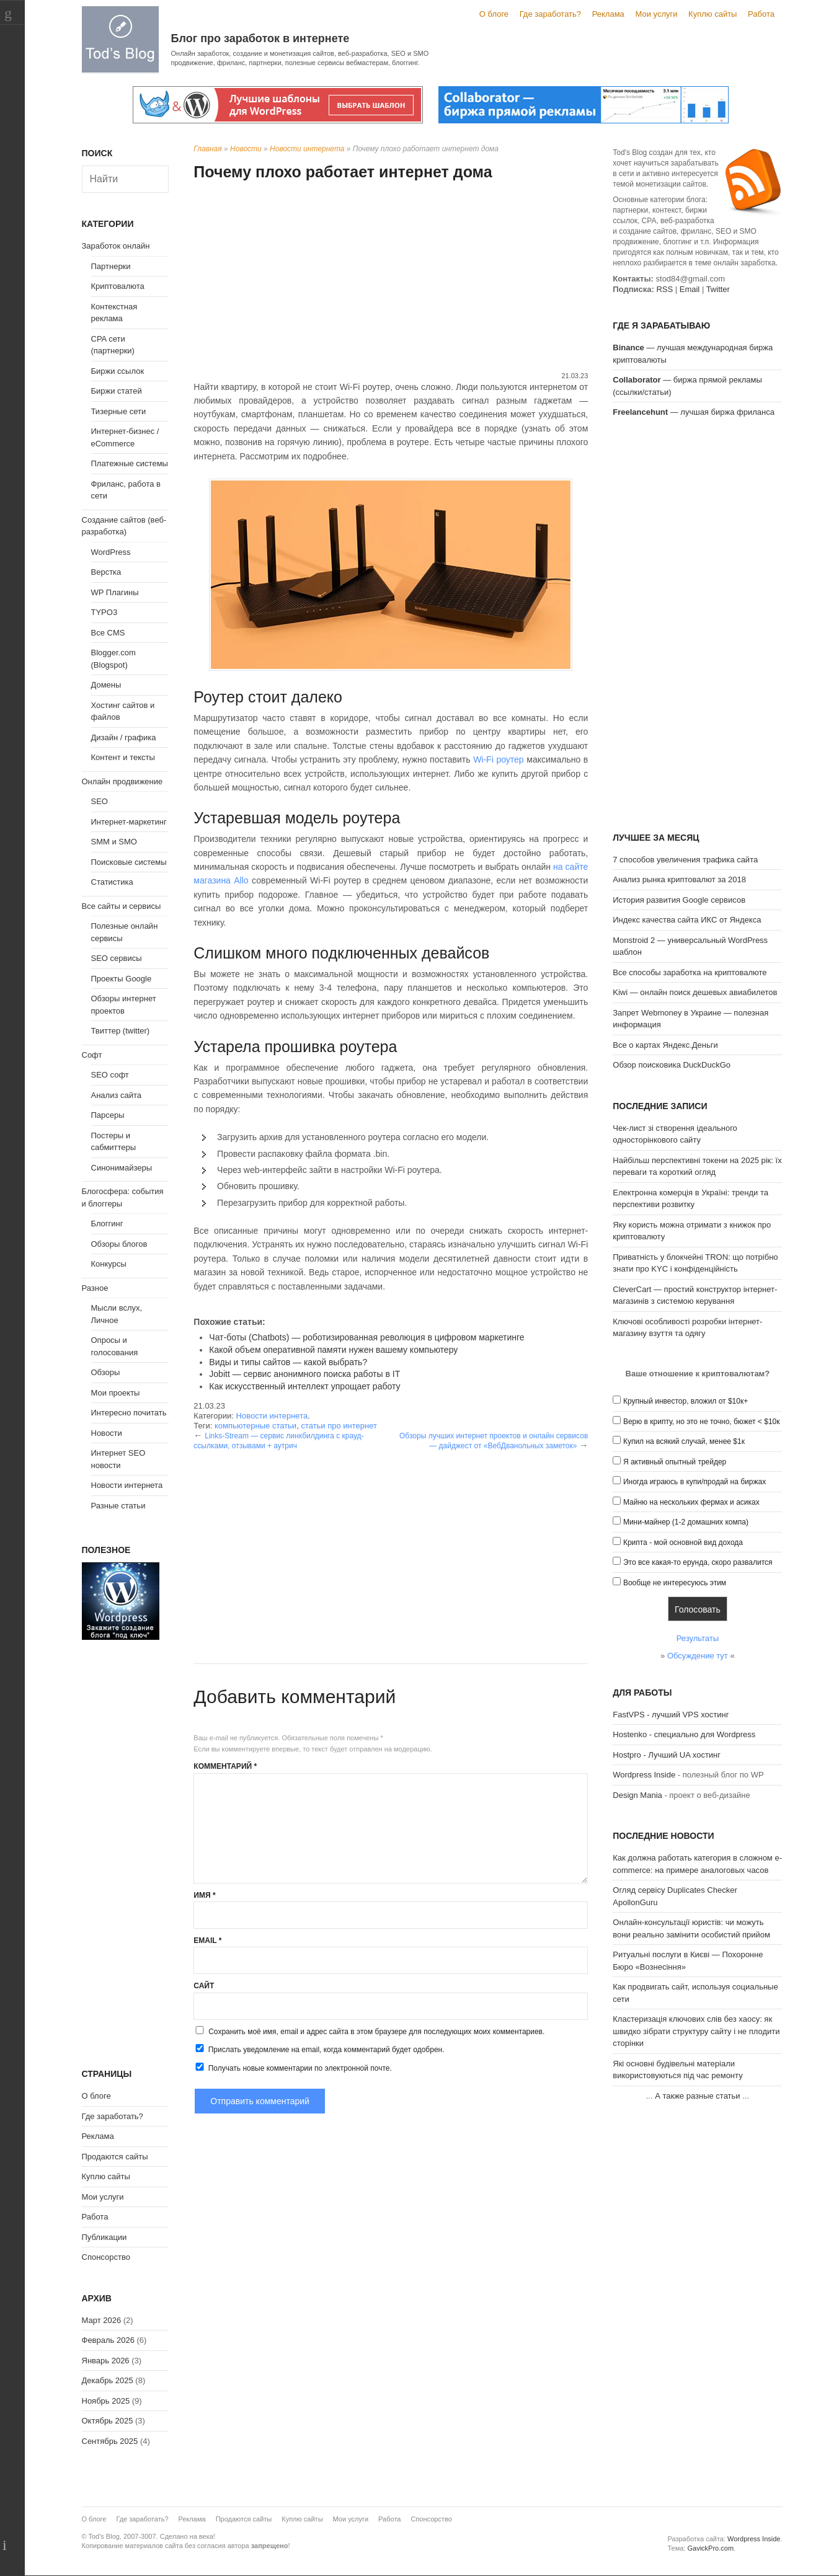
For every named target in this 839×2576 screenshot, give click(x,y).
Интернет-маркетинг (129, 821)
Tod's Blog (120, 39)
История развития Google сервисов (679, 900)
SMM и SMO (114, 841)
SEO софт (110, 1074)
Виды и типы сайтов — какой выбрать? (288, 1362)
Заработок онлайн (116, 245)
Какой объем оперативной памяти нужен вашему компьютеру (333, 1350)
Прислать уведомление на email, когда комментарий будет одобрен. (318, 2049)
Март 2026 (102, 2320)
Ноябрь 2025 (106, 2401)
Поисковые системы (129, 862)
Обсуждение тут (697, 1655)
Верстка (106, 572)
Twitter (718, 289)
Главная (207, 148)
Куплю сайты (712, 14)
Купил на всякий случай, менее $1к (684, 1441)
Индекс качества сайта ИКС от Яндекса (687, 919)
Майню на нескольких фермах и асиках (691, 1502)
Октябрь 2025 (107, 2420)
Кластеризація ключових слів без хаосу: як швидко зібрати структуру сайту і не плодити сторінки (696, 2031)
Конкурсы (109, 1263)
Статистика (112, 882)
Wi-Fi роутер (498, 759)
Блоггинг (107, 1223)
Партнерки (111, 266)
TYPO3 (104, 612)
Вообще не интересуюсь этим (674, 1582)
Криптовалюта (117, 286)
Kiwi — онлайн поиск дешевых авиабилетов (695, 992)
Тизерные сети (118, 411)
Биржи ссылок (117, 371)
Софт (92, 1055)
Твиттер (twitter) (120, 1030)
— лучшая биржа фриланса (694, 412)
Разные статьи (118, 1505)
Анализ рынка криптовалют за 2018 (679, 879)
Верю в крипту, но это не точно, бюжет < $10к (701, 1421)
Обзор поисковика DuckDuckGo (671, 1064)
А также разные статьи (697, 2095)
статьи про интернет (339, 1425)
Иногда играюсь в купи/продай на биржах (694, 1481)
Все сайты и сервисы (121, 906)
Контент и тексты (123, 757)
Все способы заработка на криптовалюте (689, 972)
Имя (204, 1895)
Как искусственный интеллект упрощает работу (304, 1386)
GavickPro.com (710, 2548)
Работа (761, 14)
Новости (246, 148)
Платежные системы (129, 463)
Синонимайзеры (122, 1167)
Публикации (104, 2237)
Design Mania (637, 1795)
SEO (99, 801)
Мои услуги (656, 14)
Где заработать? (550, 14)
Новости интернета (307, 148)
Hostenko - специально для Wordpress (684, 1734)
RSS (664, 289)
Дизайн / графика (123, 737)
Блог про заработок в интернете (260, 38)
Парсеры (108, 1115)
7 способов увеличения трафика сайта (685, 859)
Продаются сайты (115, 2156)
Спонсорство (106, 2257)
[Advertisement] (390, 278)
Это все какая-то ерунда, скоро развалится (698, 1562)
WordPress (111, 552)
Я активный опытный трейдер (674, 1462)
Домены (106, 684)
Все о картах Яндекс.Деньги (665, 1045)
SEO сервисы (116, 958)
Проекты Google (121, 978)
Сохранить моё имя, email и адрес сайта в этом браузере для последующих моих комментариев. (376, 2031)
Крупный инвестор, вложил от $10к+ (685, 1401)
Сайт (203, 1985)
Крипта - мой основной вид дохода (683, 1542)
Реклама (608, 14)
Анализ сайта (116, 1095)
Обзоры (105, 1372)
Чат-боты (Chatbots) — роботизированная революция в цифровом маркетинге (366, 1337)
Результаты (698, 1638)
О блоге (493, 14)
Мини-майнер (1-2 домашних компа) (685, 1522)
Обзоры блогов (119, 1244)
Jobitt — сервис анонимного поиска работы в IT (304, 1374)
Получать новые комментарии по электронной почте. (292, 2068)
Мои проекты (115, 1392)
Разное (95, 1288)
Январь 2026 (106, 2360)
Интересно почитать (129, 1412)
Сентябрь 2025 (110, 2441)
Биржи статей (116, 391)
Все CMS (108, 632)
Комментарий (225, 1766)
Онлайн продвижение (122, 781)
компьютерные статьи (255, 1425)
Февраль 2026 (108, 2340)
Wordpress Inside (644, 1774)
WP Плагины (115, 592)
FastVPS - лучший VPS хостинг (671, 1714)
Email (207, 1940)
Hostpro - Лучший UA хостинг (667, 1754)
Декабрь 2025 (107, 2380)
